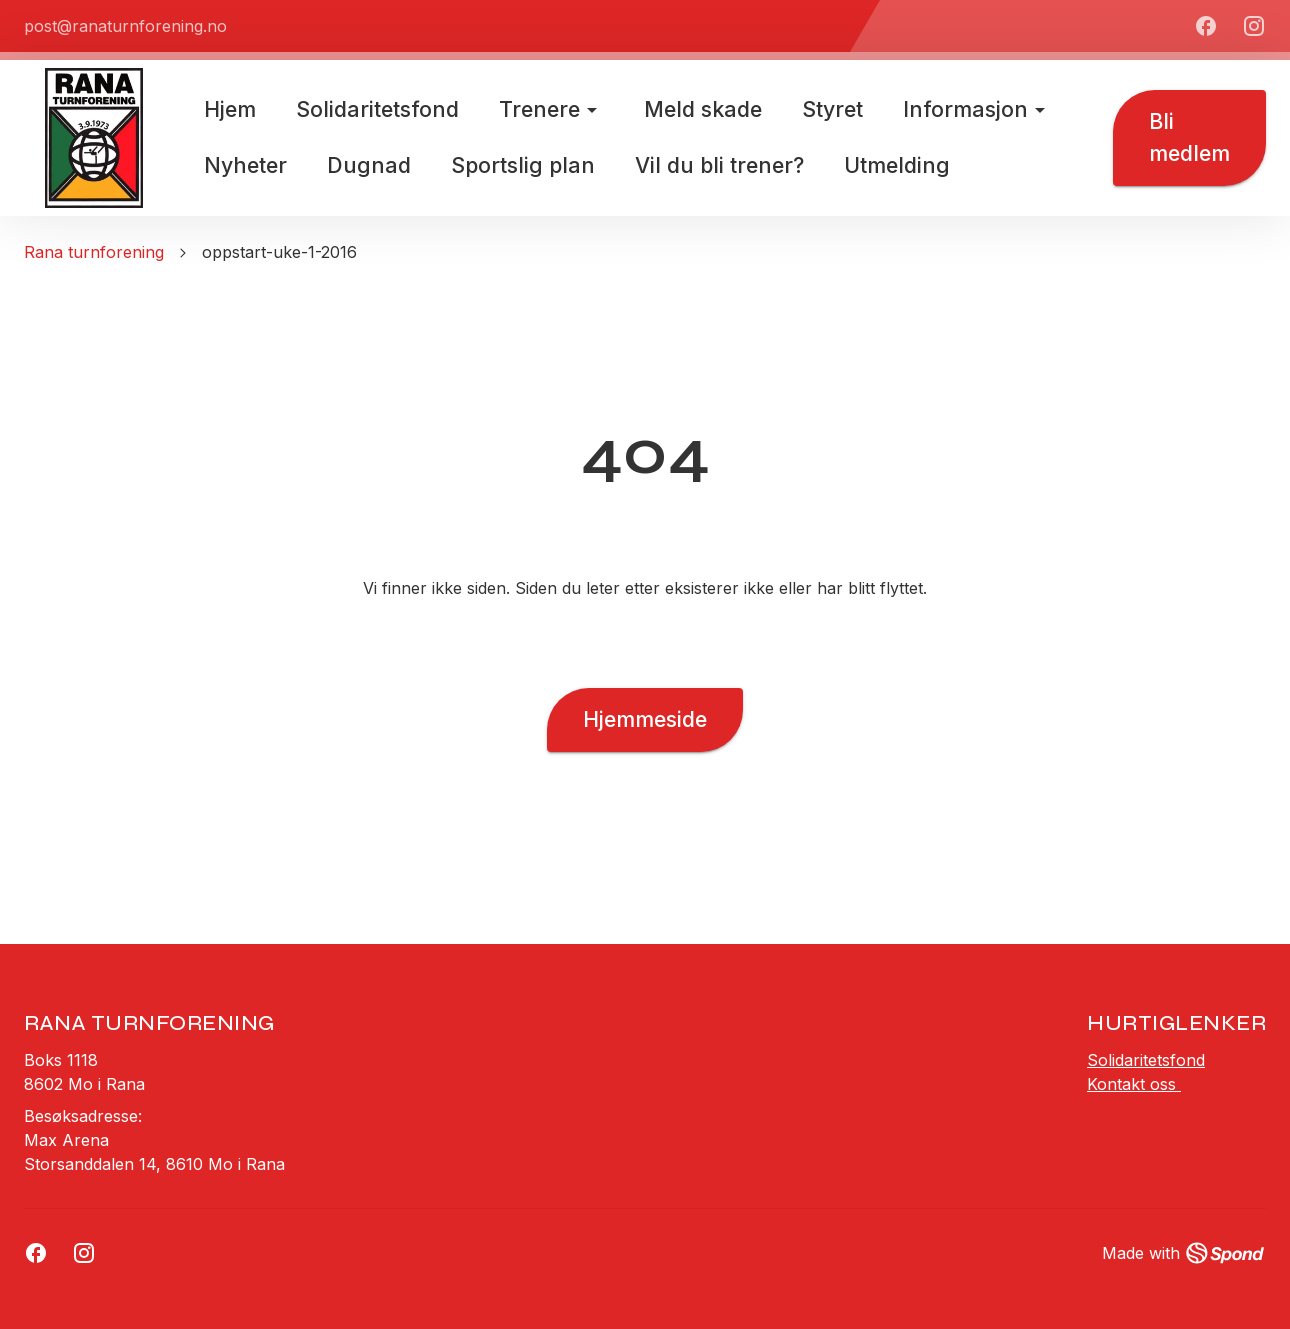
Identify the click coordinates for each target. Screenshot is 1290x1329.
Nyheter (245, 165)
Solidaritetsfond (1146, 1060)
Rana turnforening (94, 252)
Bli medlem (1189, 138)
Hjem (230, 109)
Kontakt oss (1134, 1084)
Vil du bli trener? (719, 165)
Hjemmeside (645, 720)
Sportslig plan (523, 165)
